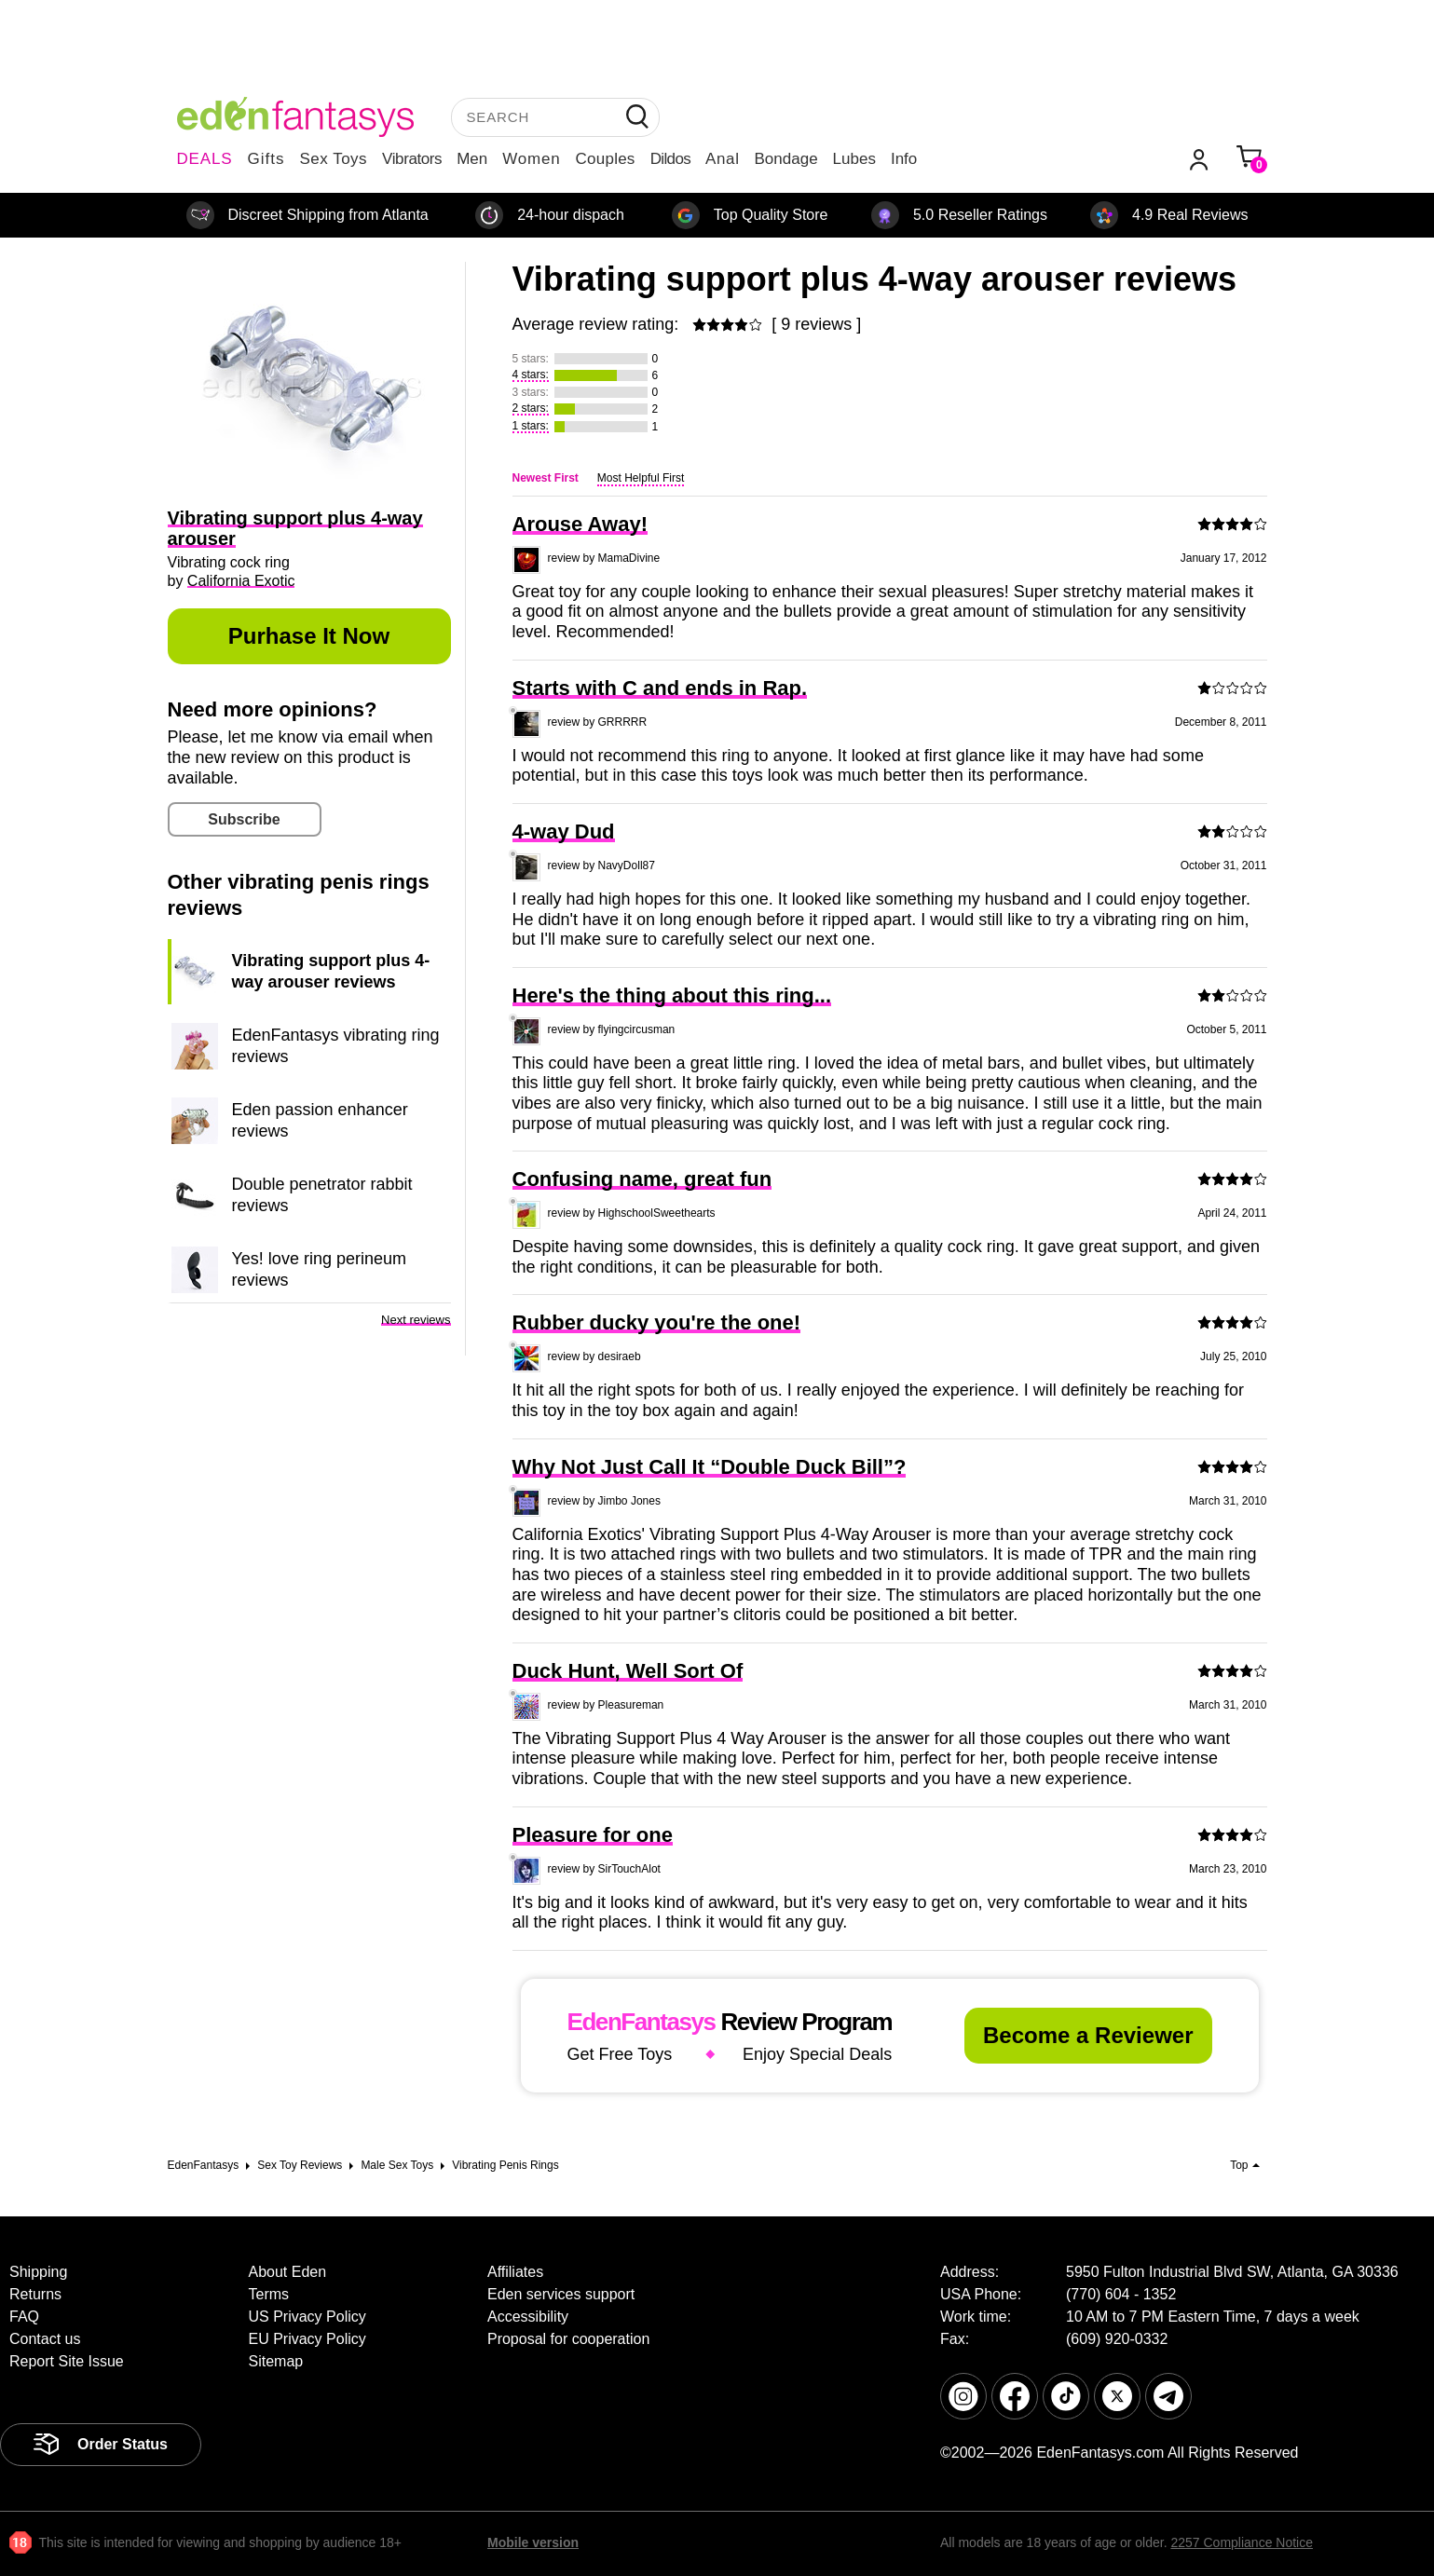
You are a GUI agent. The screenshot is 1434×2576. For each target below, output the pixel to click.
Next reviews (415, 1320)
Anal (722, 159)
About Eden (287, 2272)
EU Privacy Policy (306, 2339)
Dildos (670, 159)
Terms (268, 2294)
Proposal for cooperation (568, 2339)
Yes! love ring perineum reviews (319, 1268)
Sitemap (275, 2361)
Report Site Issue (66, 2361)
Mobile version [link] (533, 2542)
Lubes (854, 159)
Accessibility (527, 2316)
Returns (35, 2294)
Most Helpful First (640, 477)
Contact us (44, 2339)
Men (472, 159)
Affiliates (515, 2272)
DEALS (205, 159)
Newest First (545, 477)
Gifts (265, 159)
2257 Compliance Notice (1241, 2542)
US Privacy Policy (306, 2316)
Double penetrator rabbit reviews (322, 1194)
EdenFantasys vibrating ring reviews (336, 1045)
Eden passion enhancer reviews (320, 1119)
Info (904, 159)
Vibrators (412, 159)
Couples (605, 159)
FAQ (24, 2316)
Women (531, 159)
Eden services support (561, 2294)
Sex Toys (333, 159)
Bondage (786, 159)
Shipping (38, 2272)
